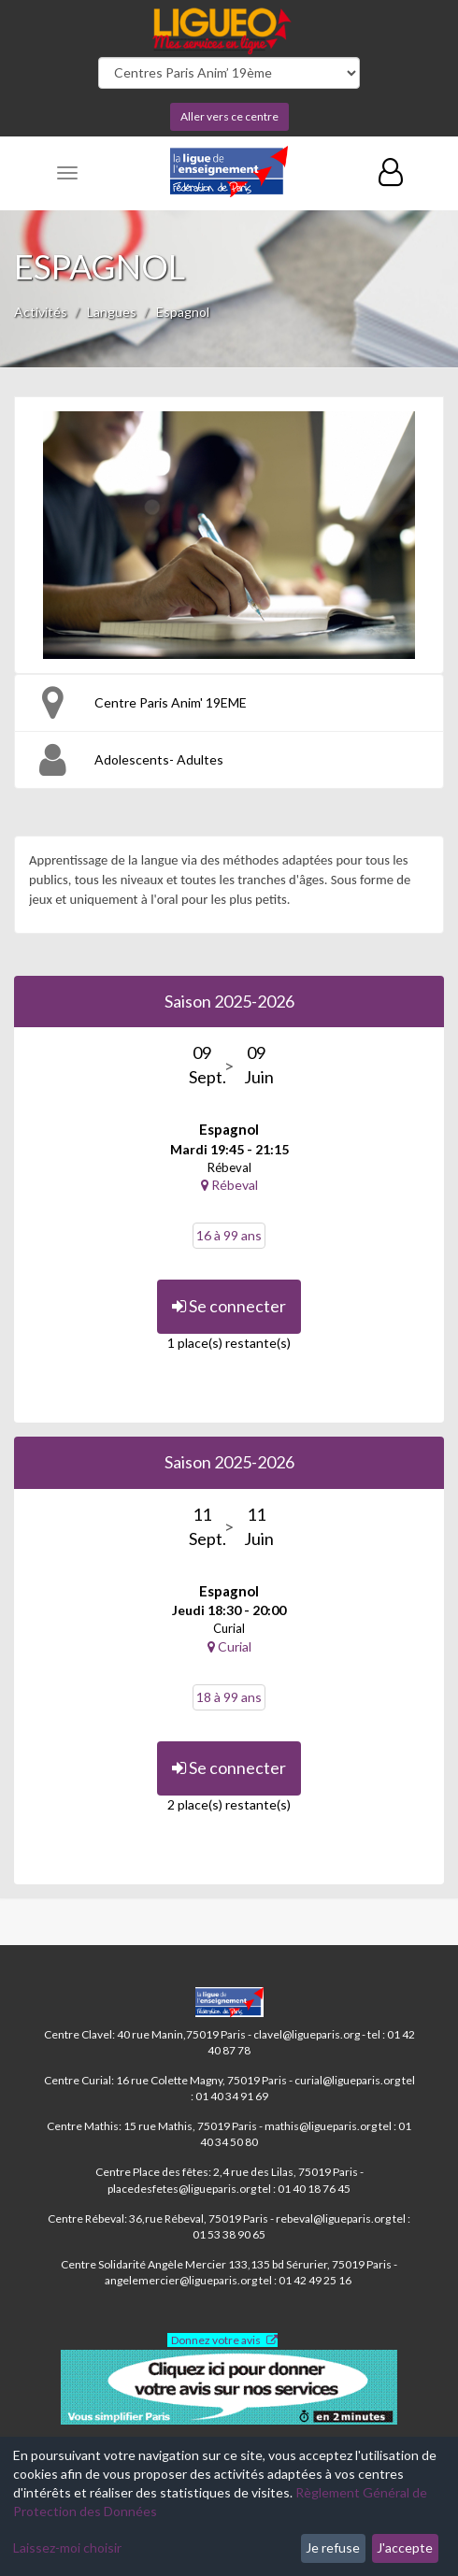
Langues (111, 312)
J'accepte (405, 2547)
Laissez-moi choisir (67, 2547)
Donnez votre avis (216, 2340)
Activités (40, 312)
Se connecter (229, 1305)
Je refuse (333, 2547)
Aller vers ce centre (229, 116)
